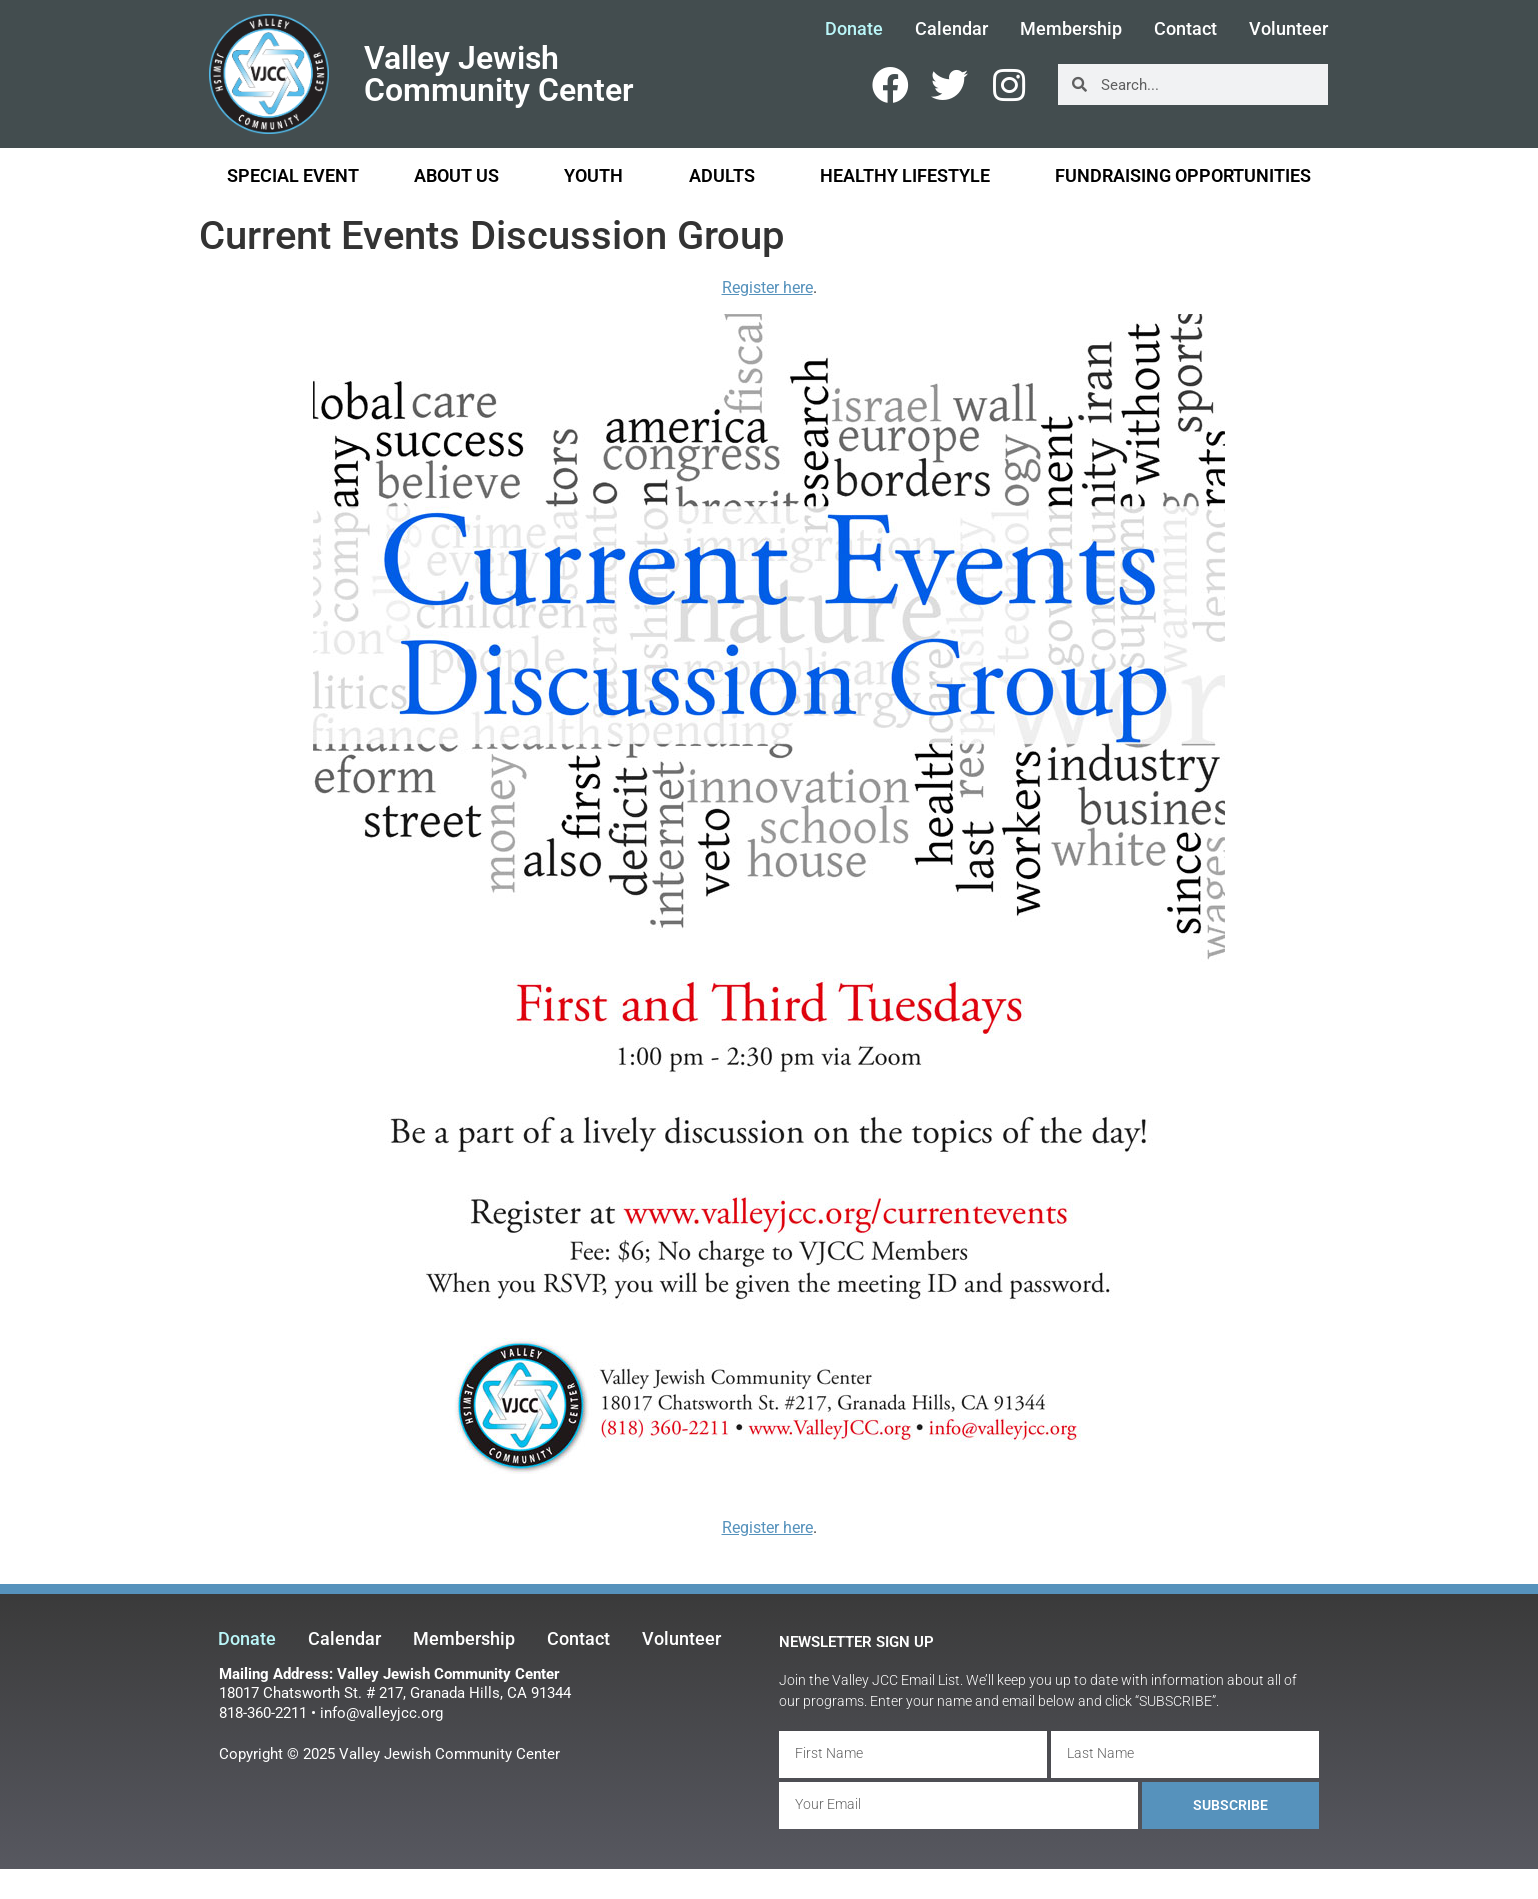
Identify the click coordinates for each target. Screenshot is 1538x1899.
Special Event (293, 175)
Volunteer (1288, 29)
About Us (461, 175)
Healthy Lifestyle (910, 175)
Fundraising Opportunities (1183, 175)
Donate (854, 29)
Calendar (951, 29)
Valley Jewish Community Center (499, 74)
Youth (598, 175)
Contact (1185, 29)
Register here (767, 287)
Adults (727, 175)
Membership (1071, 29)
